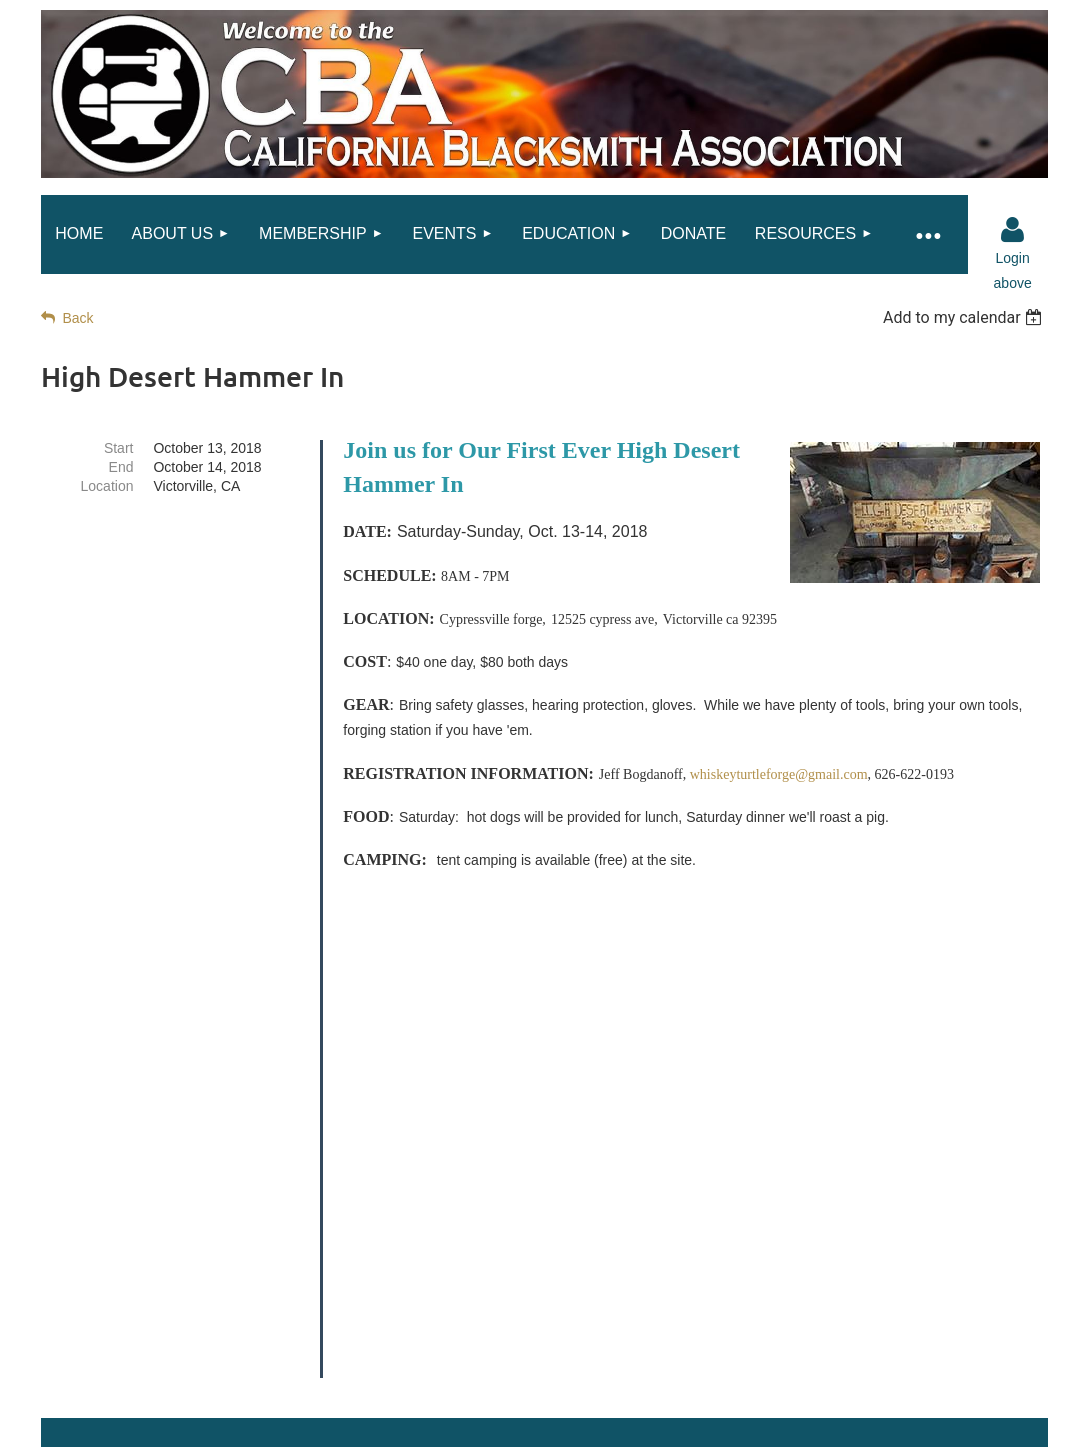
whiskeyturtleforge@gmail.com (779, 774)
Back (77, 318)
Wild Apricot (846, 1436)
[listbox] (965, 317)
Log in (1013, 230)
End (121, 467)
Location (107, 486)
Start (119, 448)
